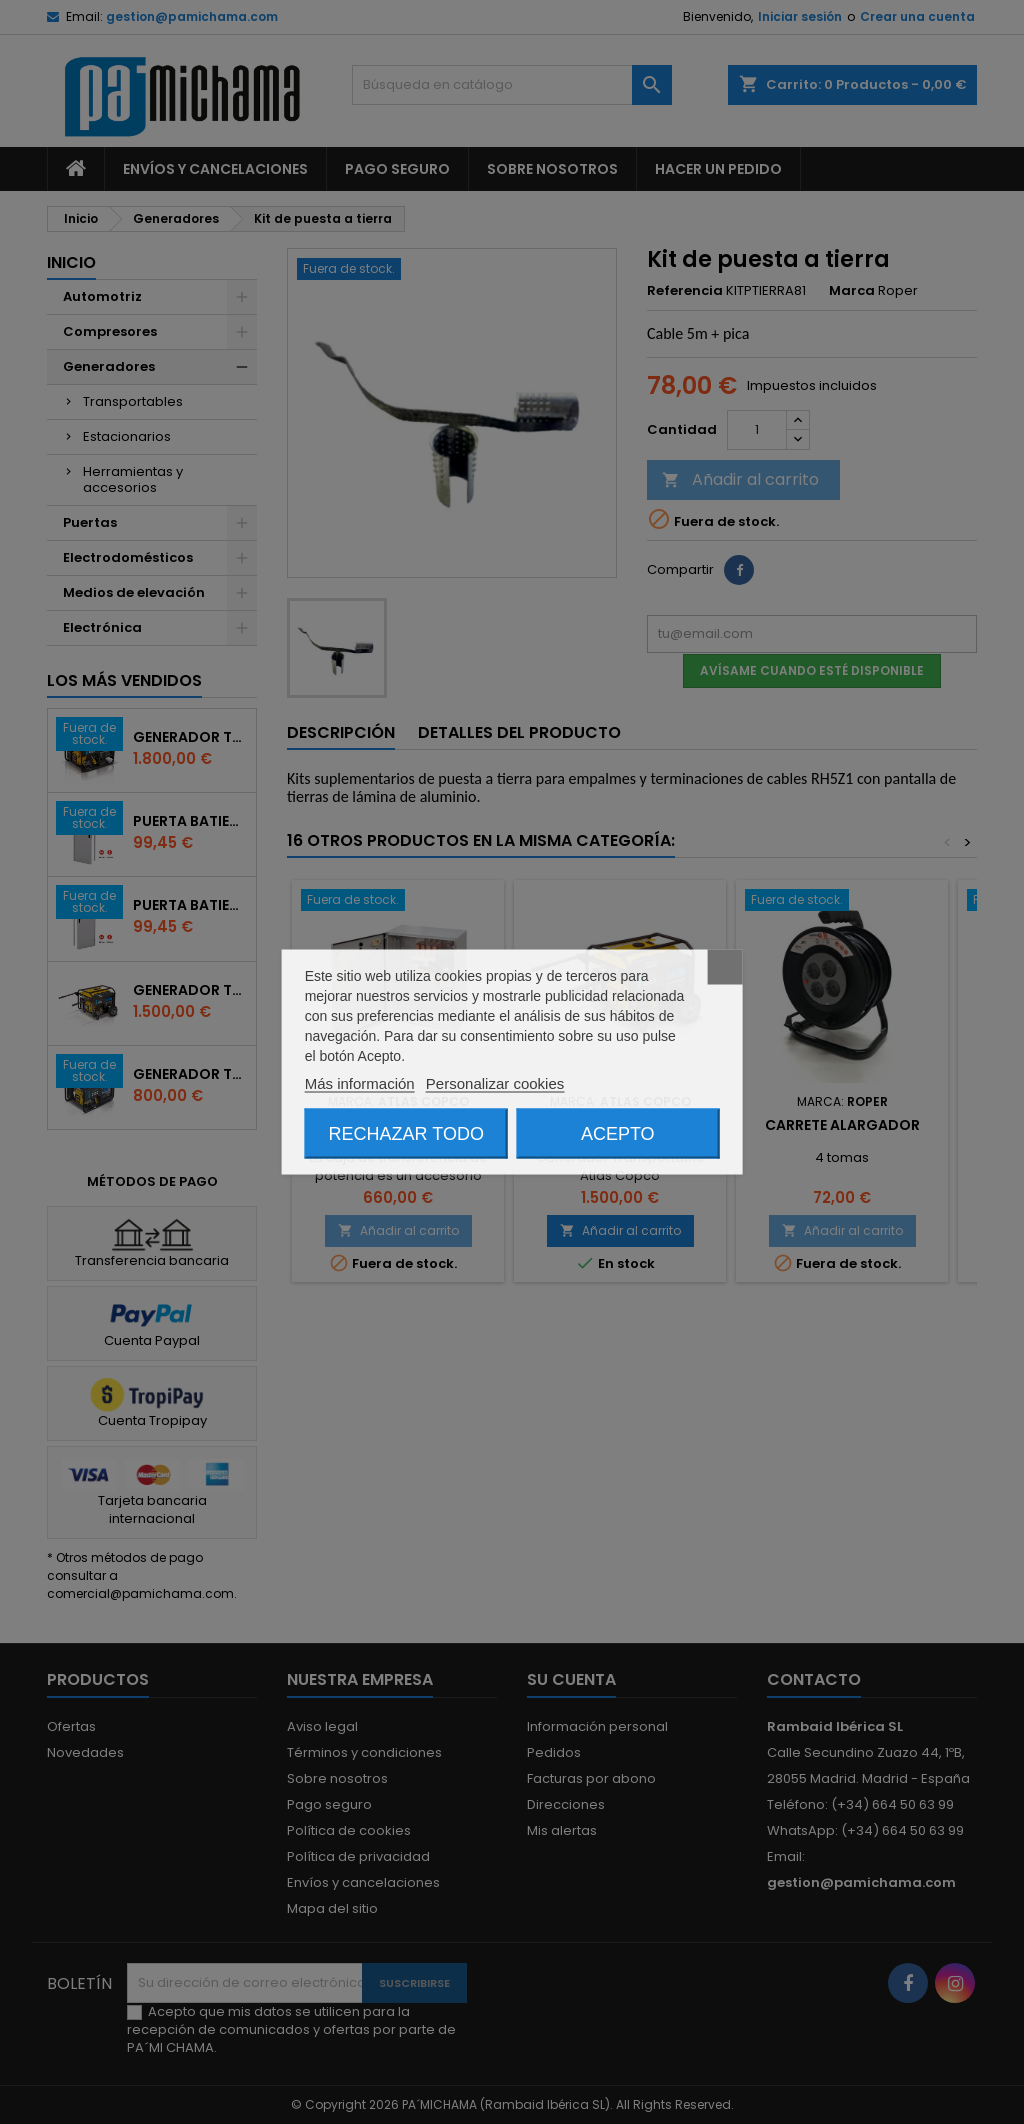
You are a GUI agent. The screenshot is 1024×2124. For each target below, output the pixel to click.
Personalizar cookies (495, 1083)
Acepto (618, 1134)
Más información (360, 1083)
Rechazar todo (406, 1134)
